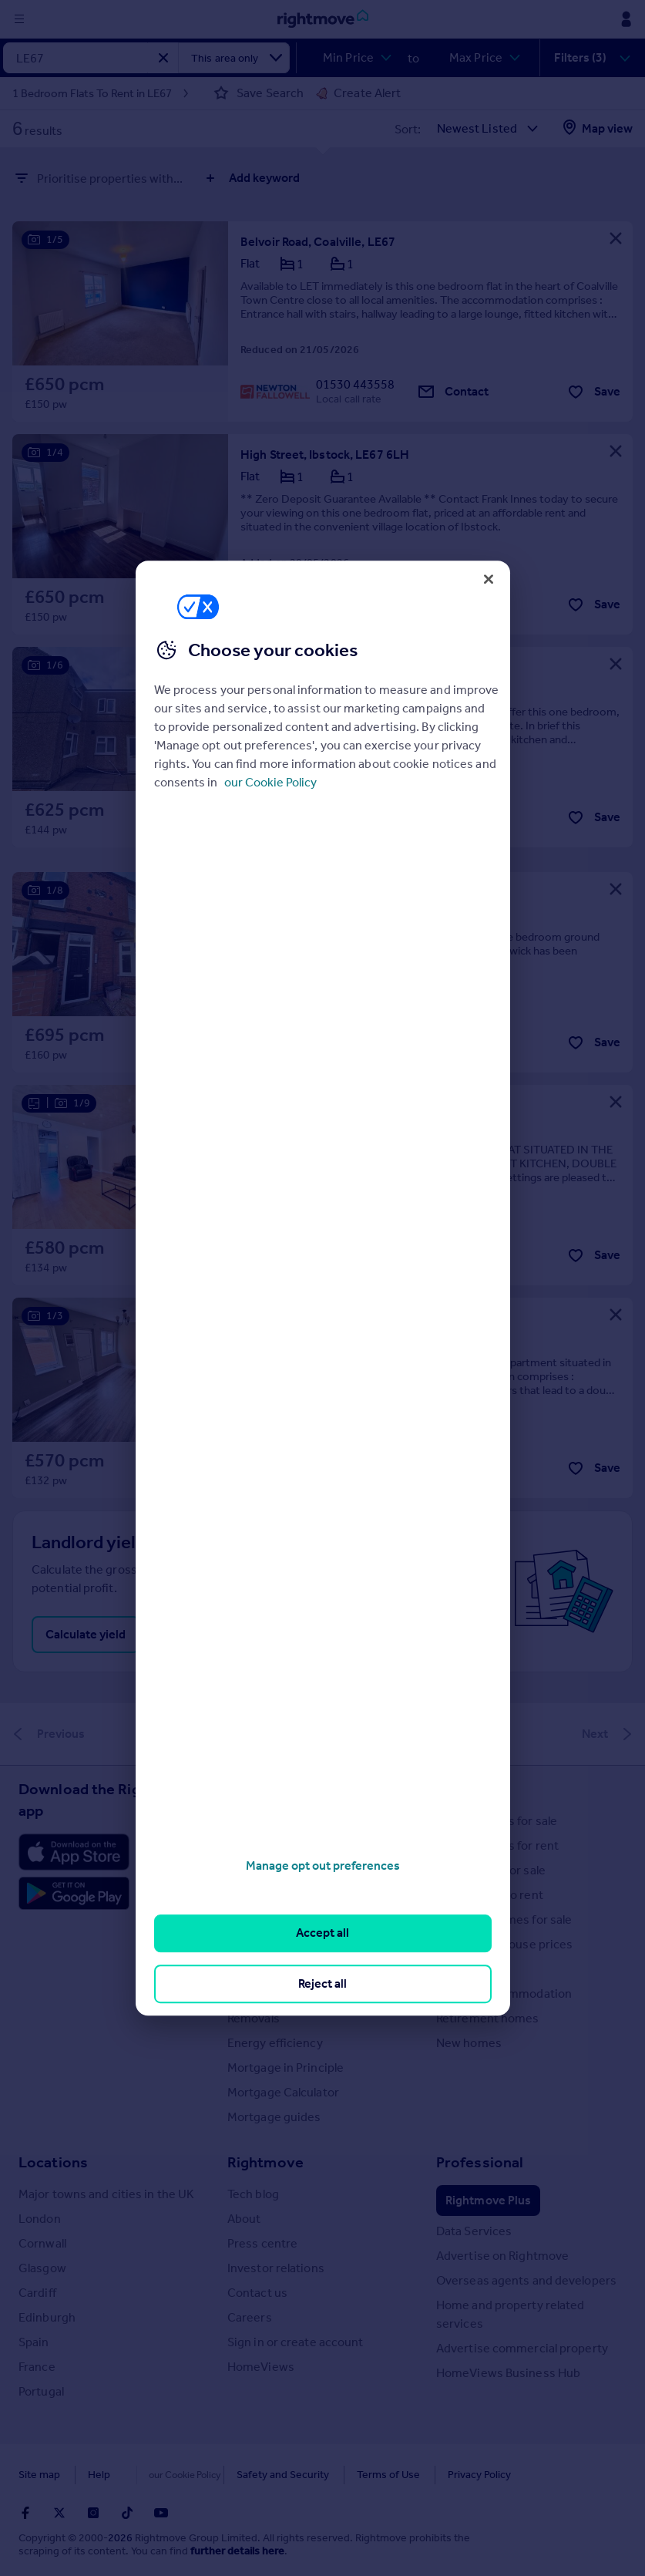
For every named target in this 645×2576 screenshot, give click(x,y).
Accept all (322, 1933)
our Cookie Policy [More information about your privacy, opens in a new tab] (270, 782)
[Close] (489, 579)
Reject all (322, 1983)
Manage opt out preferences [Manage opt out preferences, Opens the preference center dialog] (323, 1865)
